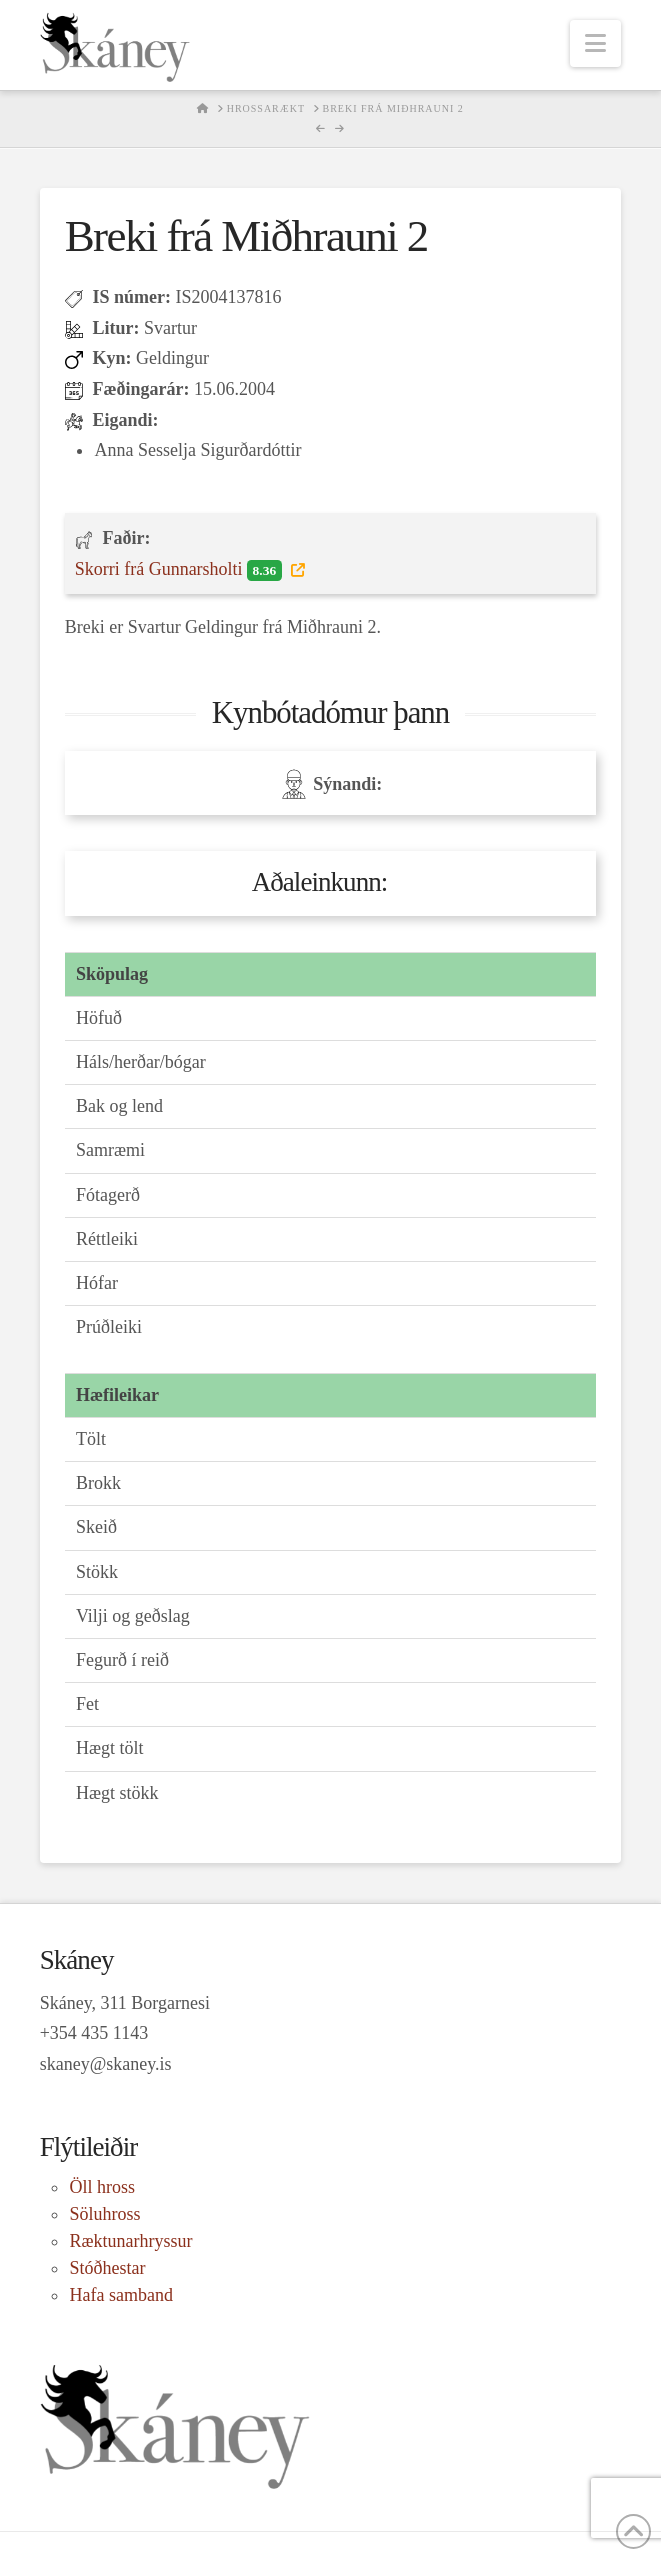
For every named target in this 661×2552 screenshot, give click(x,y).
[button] (595, 43)
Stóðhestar (107, 2268)
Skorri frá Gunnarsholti (180, 570)
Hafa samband (120, 2295)
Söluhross (104, 2214)
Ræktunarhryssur (130, 2241)
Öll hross (102, 2187)
